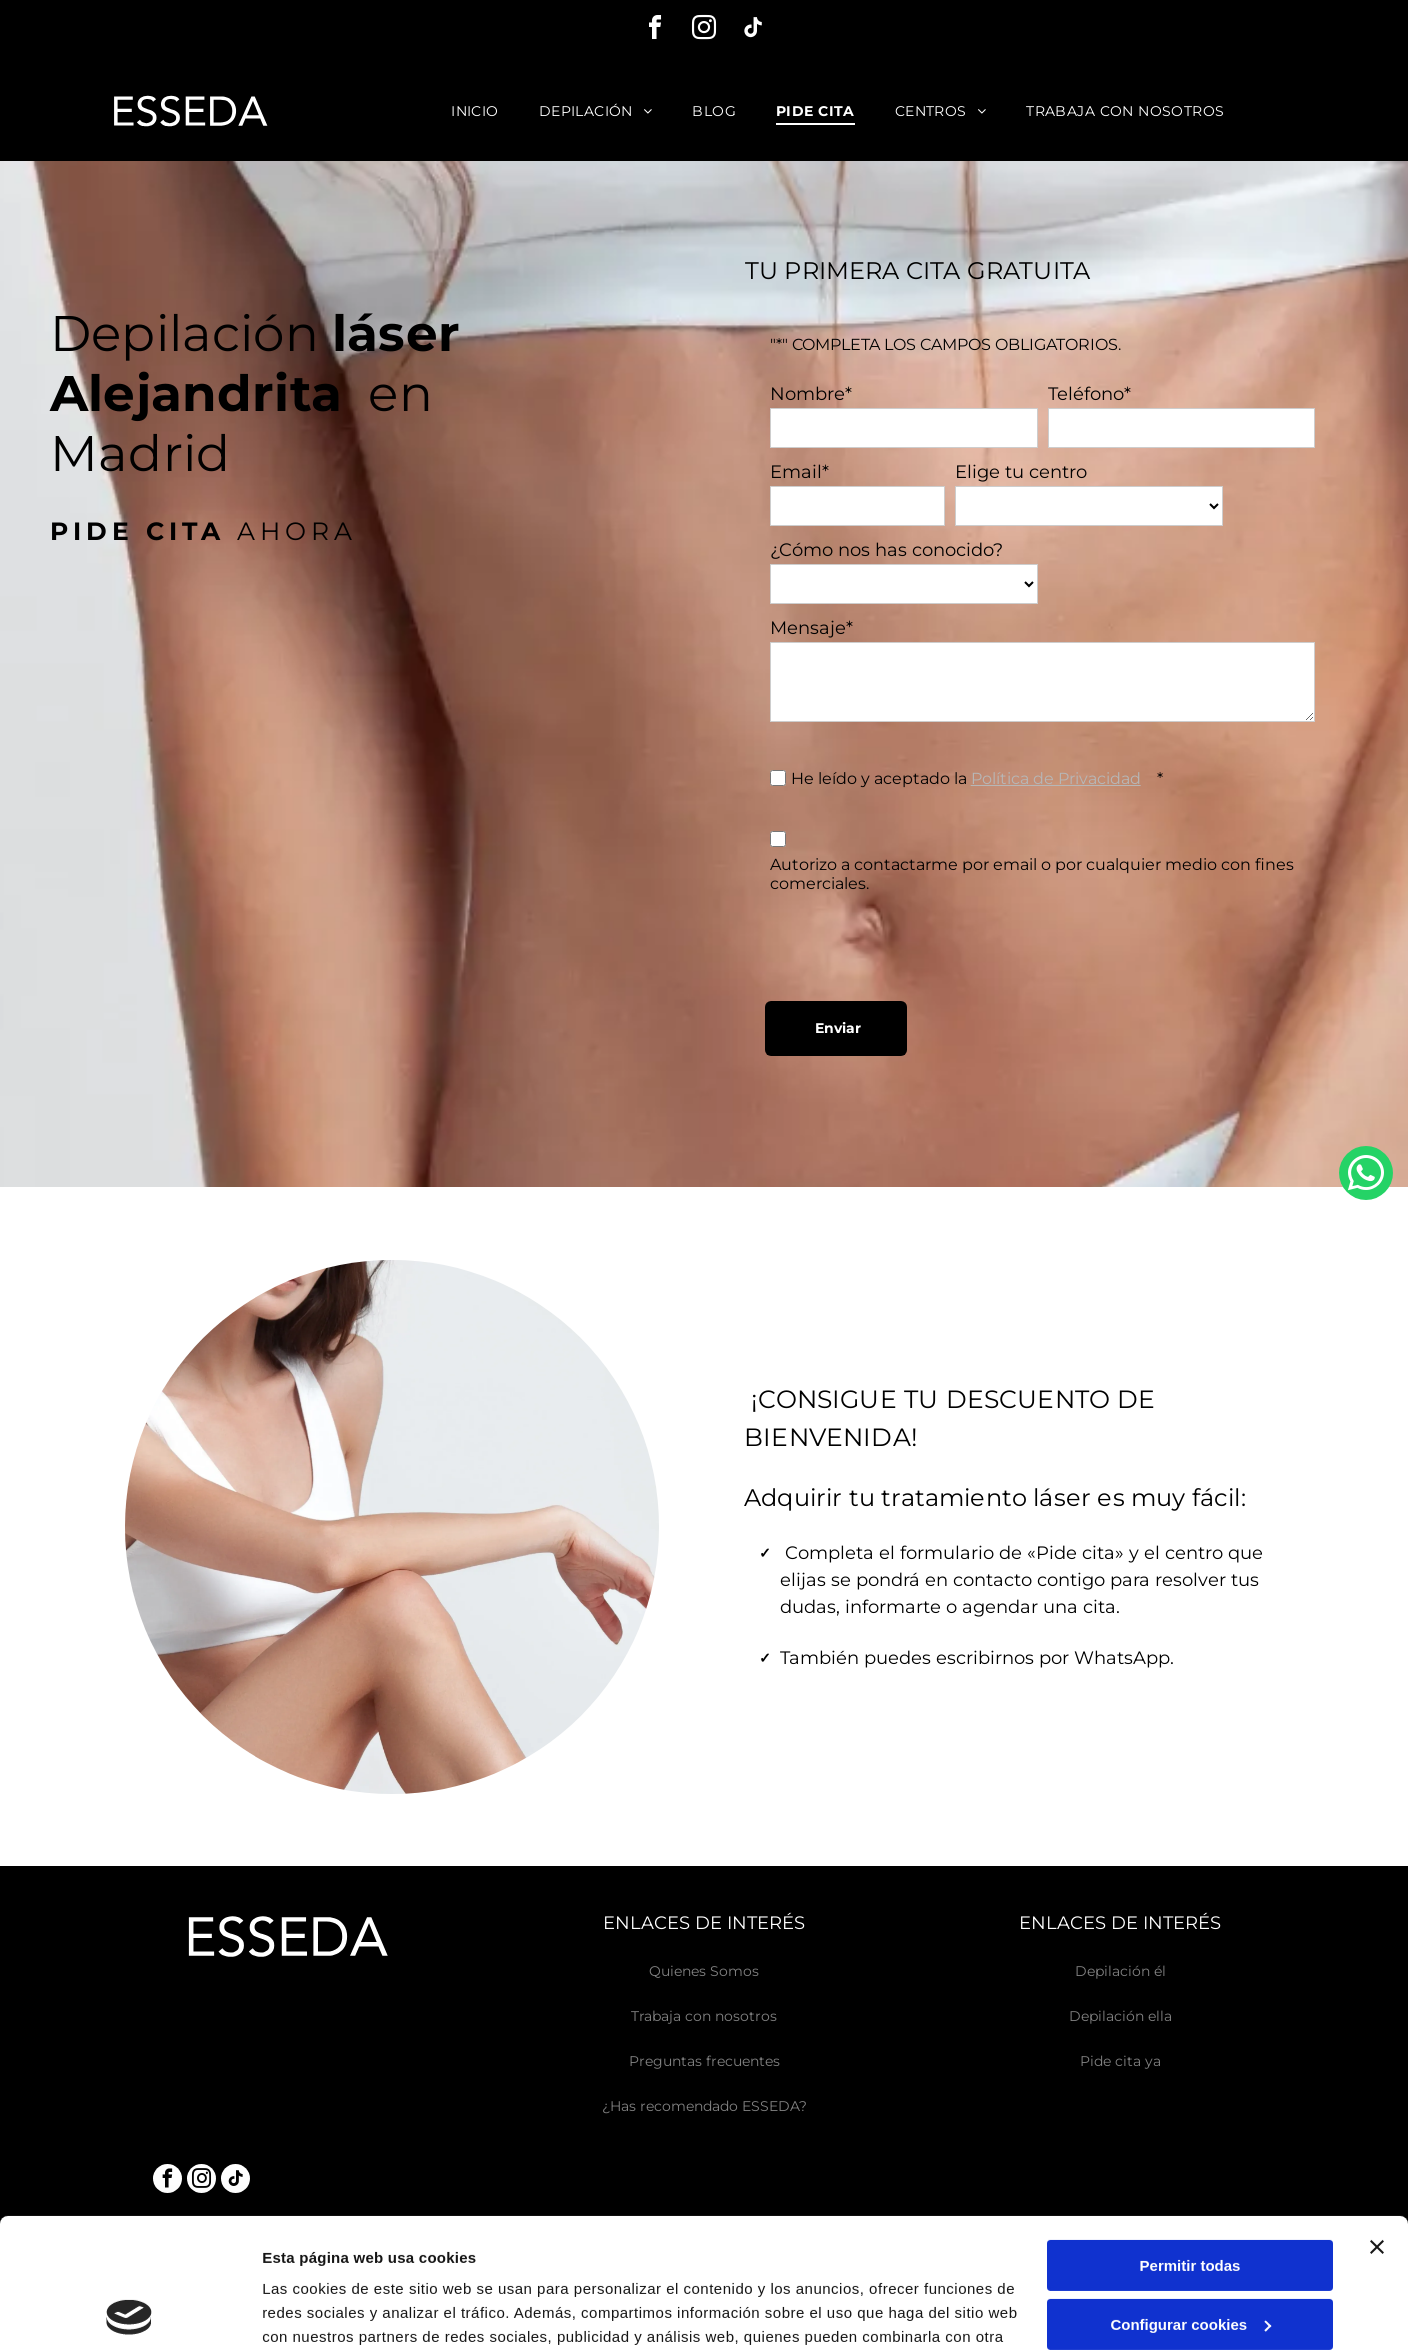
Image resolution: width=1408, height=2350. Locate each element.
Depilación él (1120, 1971)
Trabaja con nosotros (704, 2016)
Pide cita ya (1120, 2061)
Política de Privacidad (1056, 778)
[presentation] (922, 942)
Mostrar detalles (320, 2310)
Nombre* (811, 394)
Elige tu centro (1021, 472)
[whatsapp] (1366, 1175)
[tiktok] (753, 30)
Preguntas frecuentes (704, 2061)
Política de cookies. (408, 2255)
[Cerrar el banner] (1377, 2118)
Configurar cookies (1190, 2194)
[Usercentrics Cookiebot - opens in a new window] (129, 2311)
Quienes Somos (704, 1971)
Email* (799, 472)
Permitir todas (1190, 2136)
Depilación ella (1120, 2016)
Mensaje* (811, 628)
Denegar (1190, 2253)
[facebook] (655, 30)
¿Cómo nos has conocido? (886, 550)
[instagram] (704, 30)
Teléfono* (1089, 394)
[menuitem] (475, 111)
